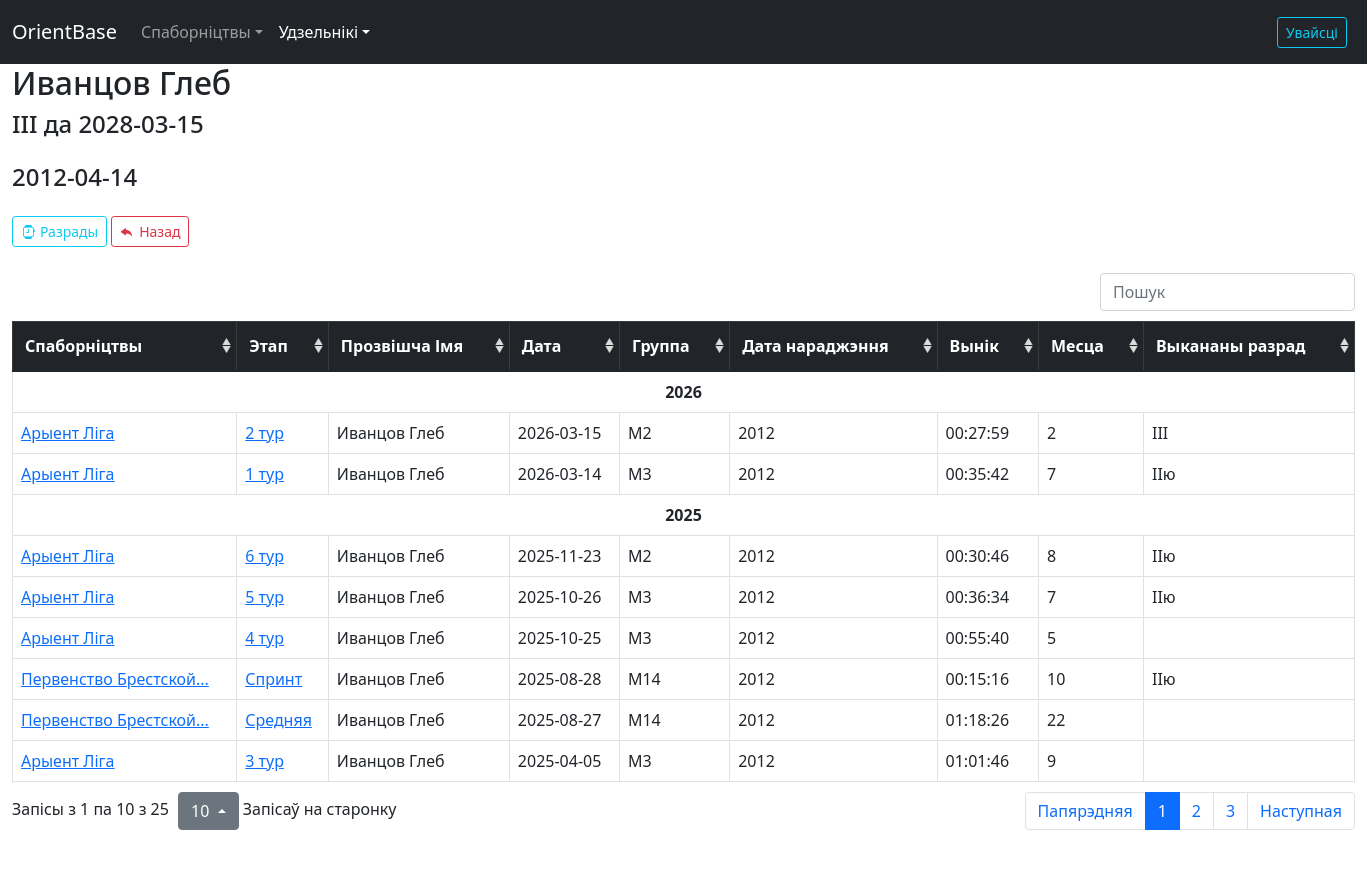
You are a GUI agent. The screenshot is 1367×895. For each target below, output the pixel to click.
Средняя (278, 720)
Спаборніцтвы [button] (196, 32)
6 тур (264, 556)
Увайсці (1312, 32)
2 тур (264, 433)
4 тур (264, 638)
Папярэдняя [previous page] (1085, 811)
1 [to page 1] (1162, 811)
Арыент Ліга (68, 433)
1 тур (264, 474)
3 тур (264, 761)
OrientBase (64, 31)
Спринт (273, 679)
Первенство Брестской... (115, 679)
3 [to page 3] (1230, 811)
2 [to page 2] (1196, 811)
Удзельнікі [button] (318, 32)
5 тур (264, 597)
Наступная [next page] (1301, 811)
